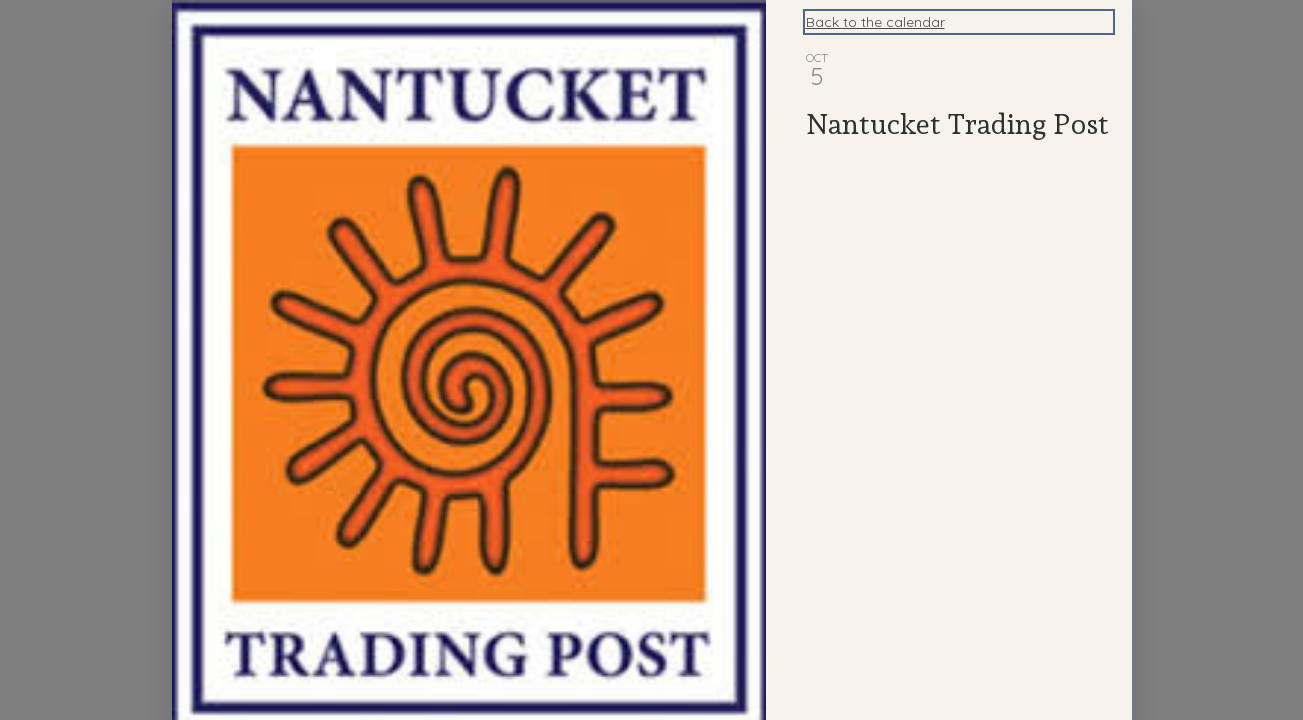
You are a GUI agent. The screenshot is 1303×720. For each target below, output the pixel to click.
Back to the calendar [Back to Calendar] (875, 22)
